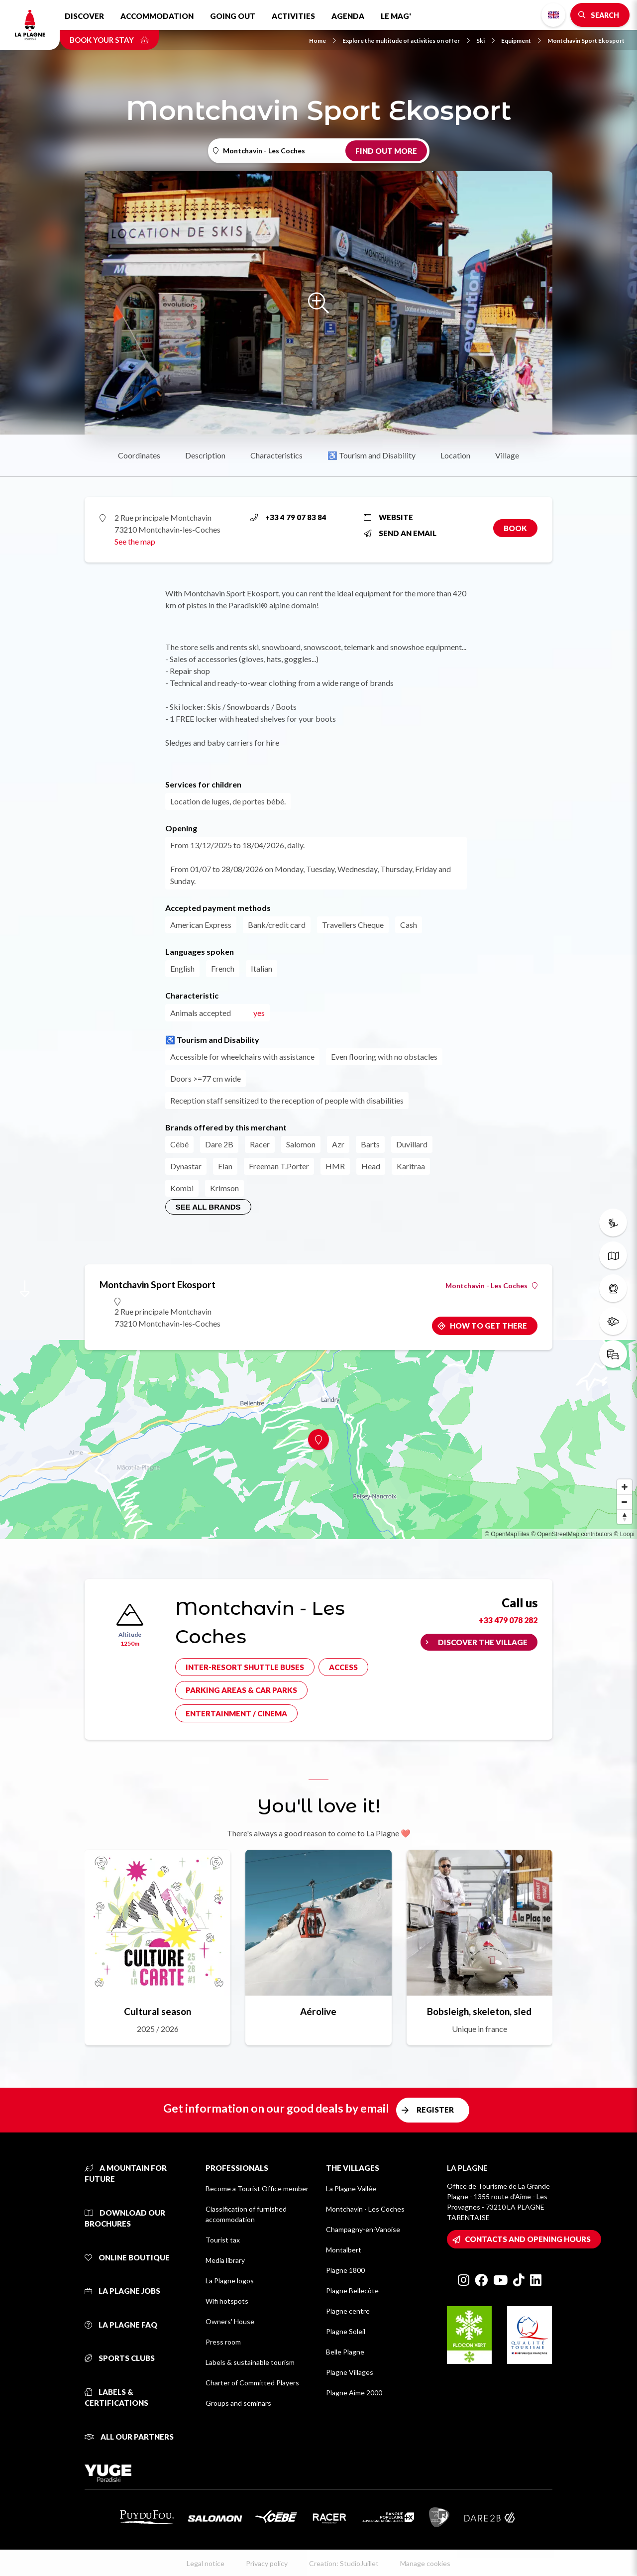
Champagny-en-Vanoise (363, 2229)
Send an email (400, 533)
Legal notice (205, 2563)
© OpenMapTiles (507, 1534)
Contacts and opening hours (528, 2239)
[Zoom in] (624, 1486)
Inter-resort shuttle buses (245, 1667)
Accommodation (157, 15)
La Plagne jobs (122, 2290)
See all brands (208, 1207)
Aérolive (318, 2011)
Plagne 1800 (345, 2270)
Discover (84, 15)
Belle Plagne (345, 2352)
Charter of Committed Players (252, 2382)
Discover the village (483, 1642)
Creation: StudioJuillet (344, 2563)
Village (507, 455)
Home (322, 40)
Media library (225, 2260)
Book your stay (109, 39)
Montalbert (343, 2249)
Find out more (386, 150)
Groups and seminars (238, 2403)
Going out (232, 15)
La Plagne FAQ (121, 2324)
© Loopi (624, 1534)
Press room (223, 2342)
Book (515, 528)
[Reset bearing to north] (624, 1516)
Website (388, 517)
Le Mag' (396, 15)
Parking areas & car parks (241, 1689)
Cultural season (157, 2011)
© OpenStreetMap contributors (571, 1534)
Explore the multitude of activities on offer (406, 40)
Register (435, 2109)
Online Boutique (127, 2257)
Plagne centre (348, 2311)
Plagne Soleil (345, 2331)
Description (205, 455)
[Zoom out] (624, 1501)
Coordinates (139, 455)
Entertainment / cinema (236, 1713)
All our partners (129, 2436)
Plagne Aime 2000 (354, 2392)
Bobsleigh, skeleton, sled (479, 2011)
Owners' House (230, 2321)
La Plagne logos (230, 2280)
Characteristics (276, 455)
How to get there (488, 1325)
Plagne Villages (349, 2372)
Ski (485, 40)
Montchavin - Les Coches (491, 1286)
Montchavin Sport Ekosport (586, 40)
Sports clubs (120, 2357)
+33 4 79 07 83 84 (288, 517)
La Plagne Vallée (351, 2188)
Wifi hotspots (227, 2301)
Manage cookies (425, 2563)
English (553, 14)
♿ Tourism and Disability (371, 455)
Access (343, 1667)
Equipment (521, 40)
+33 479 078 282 (508, 1620)
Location (455, 455)
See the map (134, 541)
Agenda (347, 15)
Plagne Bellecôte (352, 2290)
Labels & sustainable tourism (250, 2362)
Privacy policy (267, 2563)
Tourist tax (223, 2240)
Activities (293, 15)
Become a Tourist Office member (257, 2188)
